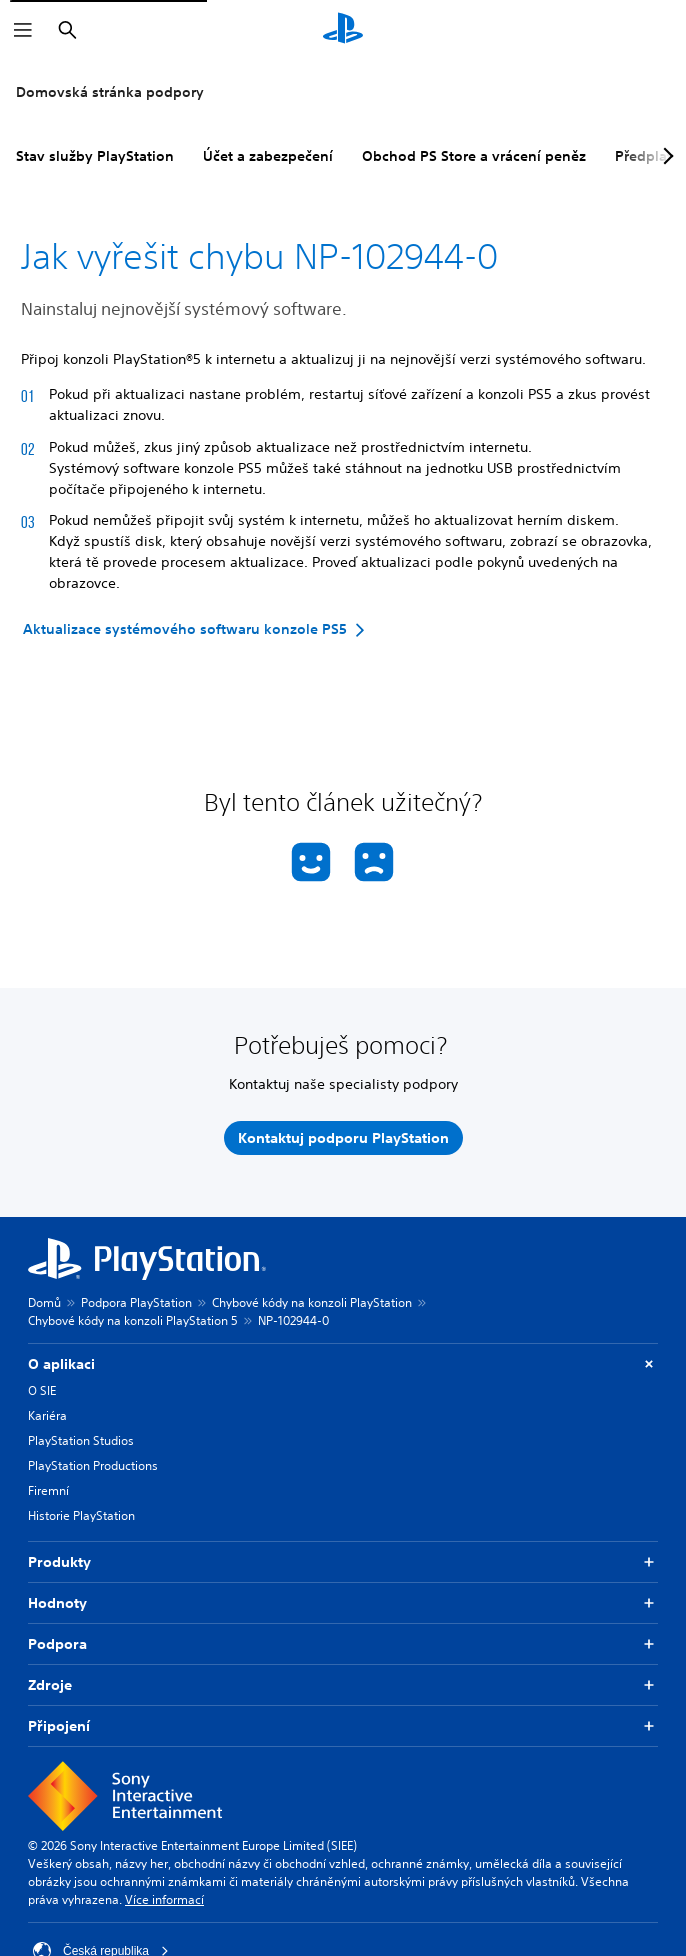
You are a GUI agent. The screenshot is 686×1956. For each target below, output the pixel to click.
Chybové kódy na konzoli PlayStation (312, 1302)
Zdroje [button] (343, 1685)
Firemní (48, 1490)
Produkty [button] (343, 1562)
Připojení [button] (343, 1726)
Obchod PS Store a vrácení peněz (474, 156)
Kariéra (47, 1415)
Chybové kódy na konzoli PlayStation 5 (133, 1320)
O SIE (42, 1390)
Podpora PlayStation (136, 1302)
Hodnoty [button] (343, 1603)
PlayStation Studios (81, 1440)
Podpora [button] (343, 1644)
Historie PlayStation (81, 1515)
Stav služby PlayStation (95, 156)
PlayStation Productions (93, 1465)
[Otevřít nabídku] (23, 30)
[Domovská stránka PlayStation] (343, 30)
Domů (44, 1302)
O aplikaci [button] (343, 1364)
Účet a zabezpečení (268, 156)
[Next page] (665, 156)
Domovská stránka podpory (110, 92)
